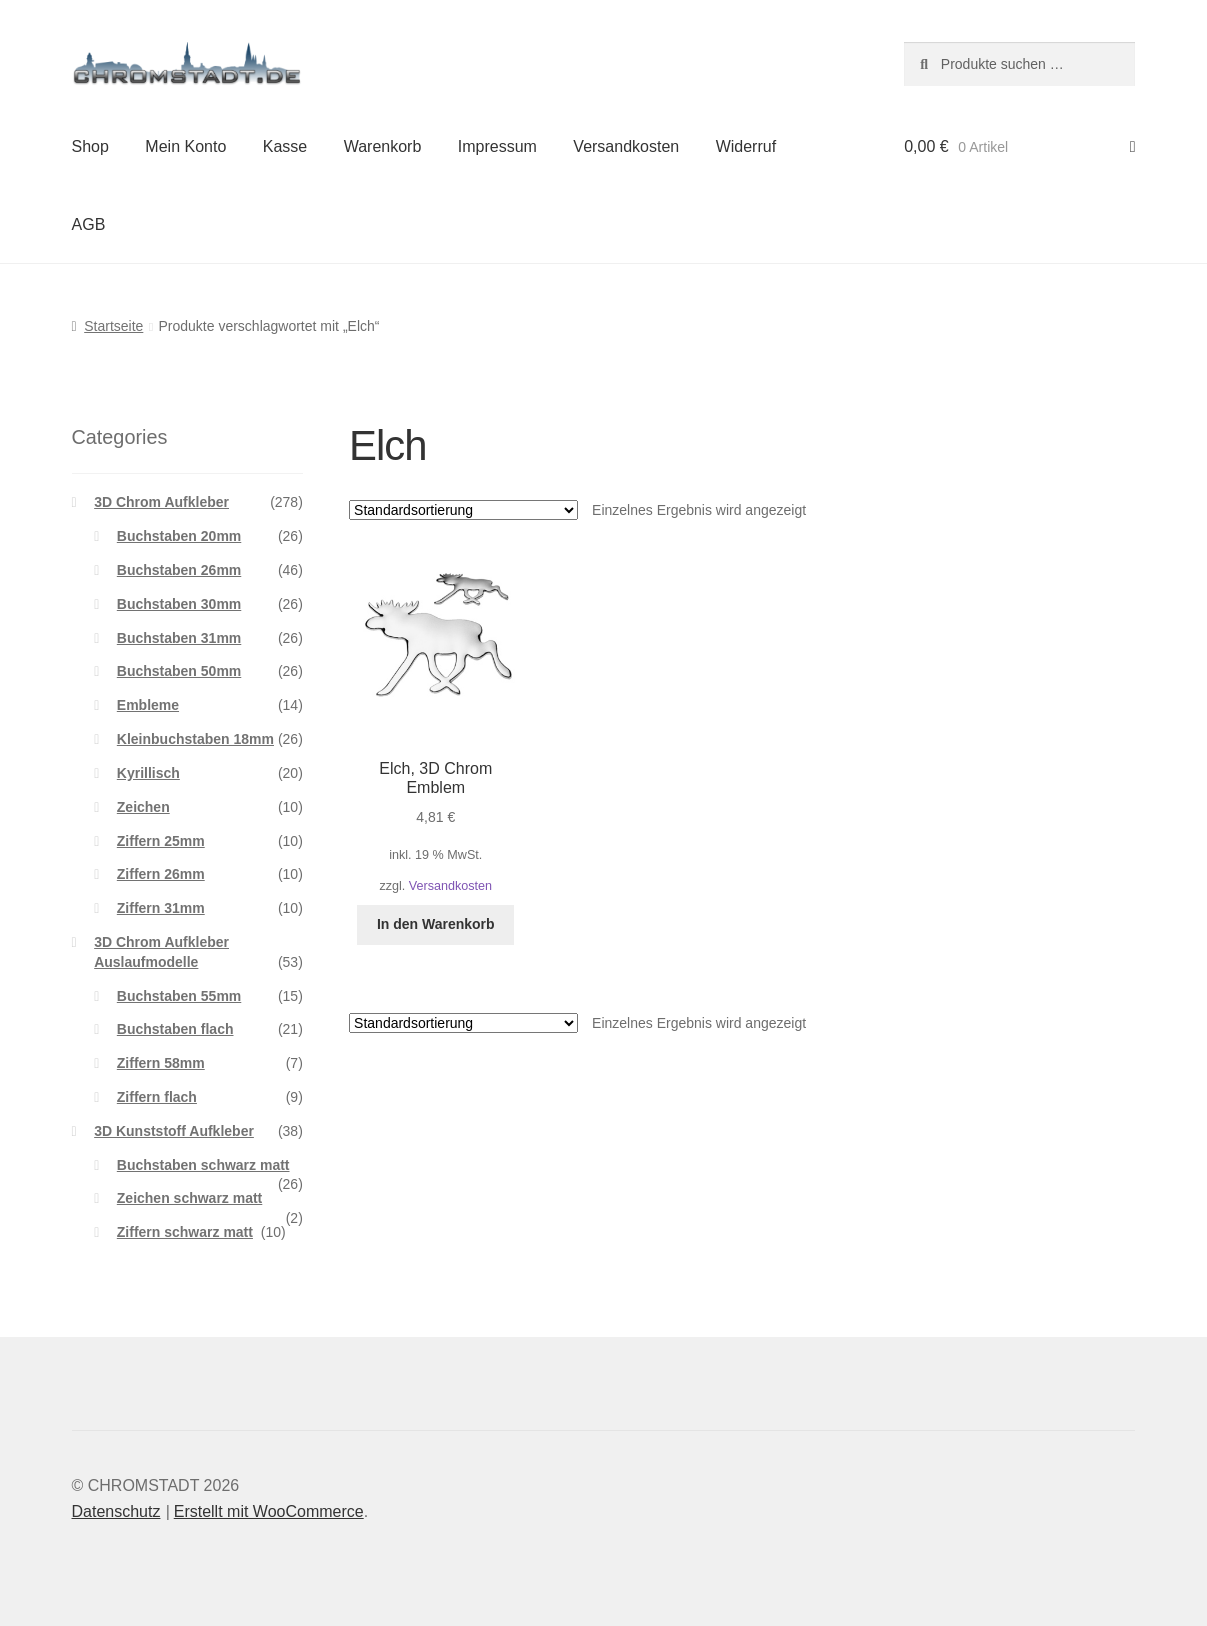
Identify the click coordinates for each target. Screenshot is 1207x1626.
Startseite (113, 326)
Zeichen (143, 807)
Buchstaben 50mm (179, 671)
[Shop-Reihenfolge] (463, 510)
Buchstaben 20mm (179, 536)
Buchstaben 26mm (179, 570)
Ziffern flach (157, 1097)
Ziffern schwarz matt (185, 1232)
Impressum (497, 146)
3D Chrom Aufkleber (161, 502)
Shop (90, 146)
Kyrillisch (148, 773)
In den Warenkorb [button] (436, 924)
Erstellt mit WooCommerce (269, 1511)
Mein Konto (185, 146)
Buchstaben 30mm (179, 604)
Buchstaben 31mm (179, 638)
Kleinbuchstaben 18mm (195, 739)
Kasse (285, 146)
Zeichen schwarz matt (190, 1198)
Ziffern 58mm (161, 1063)
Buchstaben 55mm (179, 996)
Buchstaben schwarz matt (203, 1165)
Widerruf (746, 146)
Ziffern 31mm (161, 908)
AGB (89, 224)
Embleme (148, 705)
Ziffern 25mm (161, 841)
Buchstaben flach (175, 1029)
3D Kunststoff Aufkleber (174, 1131)
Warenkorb (383, 146)
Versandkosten (626, 146)
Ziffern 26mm (161, 874)
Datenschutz (116, 1511)
